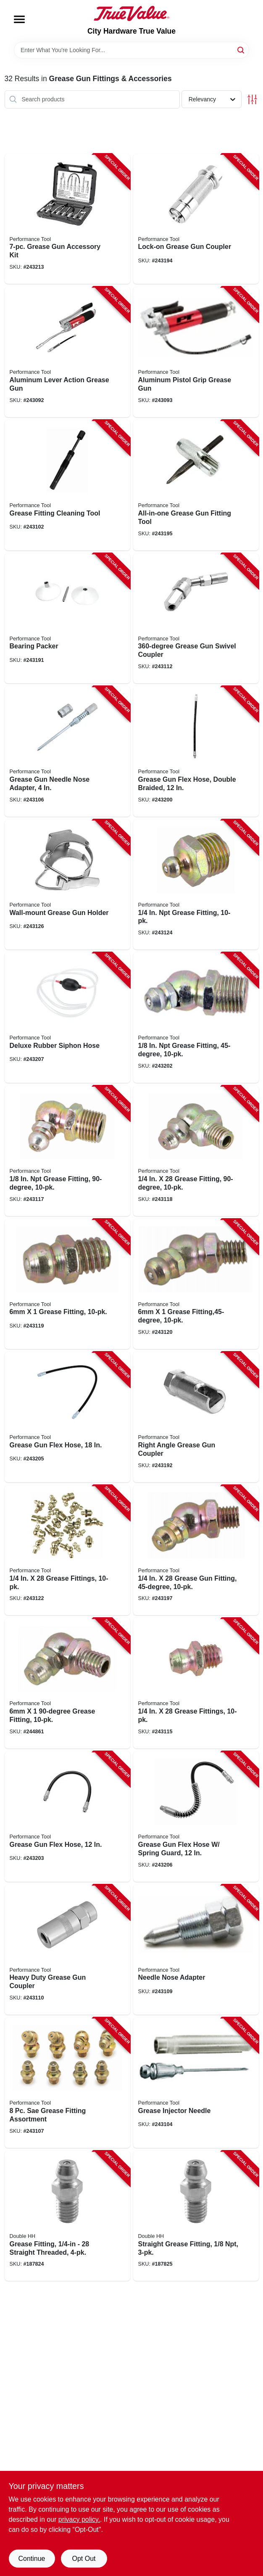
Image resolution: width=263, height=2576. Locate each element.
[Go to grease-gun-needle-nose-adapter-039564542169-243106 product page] (67, 751)
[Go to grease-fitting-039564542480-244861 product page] (67, 1683)
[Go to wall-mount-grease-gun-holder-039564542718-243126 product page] (67, 885)
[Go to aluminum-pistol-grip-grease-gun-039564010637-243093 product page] (196, 352)
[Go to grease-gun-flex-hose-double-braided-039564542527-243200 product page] (196, 751)
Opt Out (83, 2558)
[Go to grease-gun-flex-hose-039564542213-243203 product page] (67, 1816)
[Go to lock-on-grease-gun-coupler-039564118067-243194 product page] (196, 219)
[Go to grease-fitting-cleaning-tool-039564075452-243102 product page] (67, 485)
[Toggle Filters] (252, 99)
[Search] (241, 49)
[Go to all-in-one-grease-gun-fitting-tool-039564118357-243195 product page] (196, 485)
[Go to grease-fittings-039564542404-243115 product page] (196, 1683)
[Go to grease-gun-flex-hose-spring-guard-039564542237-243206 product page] (196, 1816)
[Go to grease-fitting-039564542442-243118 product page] (196, 1151)
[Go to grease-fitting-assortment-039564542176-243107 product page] (67, 2083)
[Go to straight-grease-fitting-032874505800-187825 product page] (196, 2216)
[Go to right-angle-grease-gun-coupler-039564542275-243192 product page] (196, 1417)
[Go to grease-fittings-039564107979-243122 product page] (67, 1550)
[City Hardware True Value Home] (131, 13)
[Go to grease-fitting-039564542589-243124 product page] (196, 885)
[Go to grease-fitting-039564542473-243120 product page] (196, 1284)
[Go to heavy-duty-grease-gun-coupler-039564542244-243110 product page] (67, 1950)
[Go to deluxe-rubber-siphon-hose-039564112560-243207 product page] (67, 1017)
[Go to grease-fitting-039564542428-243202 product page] (196, 1017)
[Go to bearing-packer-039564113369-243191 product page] (67, 618)
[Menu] (19, 19)
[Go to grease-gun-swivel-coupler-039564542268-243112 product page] (196, 618)
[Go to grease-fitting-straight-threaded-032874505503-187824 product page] (67, 2216)
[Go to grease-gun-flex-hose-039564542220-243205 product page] (67, 1417)
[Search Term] (131, 50)
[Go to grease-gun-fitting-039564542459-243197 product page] (196, 1550)
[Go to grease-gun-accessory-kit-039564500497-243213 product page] (67, 219)
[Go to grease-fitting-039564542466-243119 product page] (67, 1284)
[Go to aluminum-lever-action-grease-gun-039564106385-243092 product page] (67, 352)
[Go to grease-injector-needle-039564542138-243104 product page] (196, 2083)
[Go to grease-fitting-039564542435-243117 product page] (67, 1151)
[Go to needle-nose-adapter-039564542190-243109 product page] (196, 1950)
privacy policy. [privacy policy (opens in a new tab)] (79, 2519)
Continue (31, 2558)
